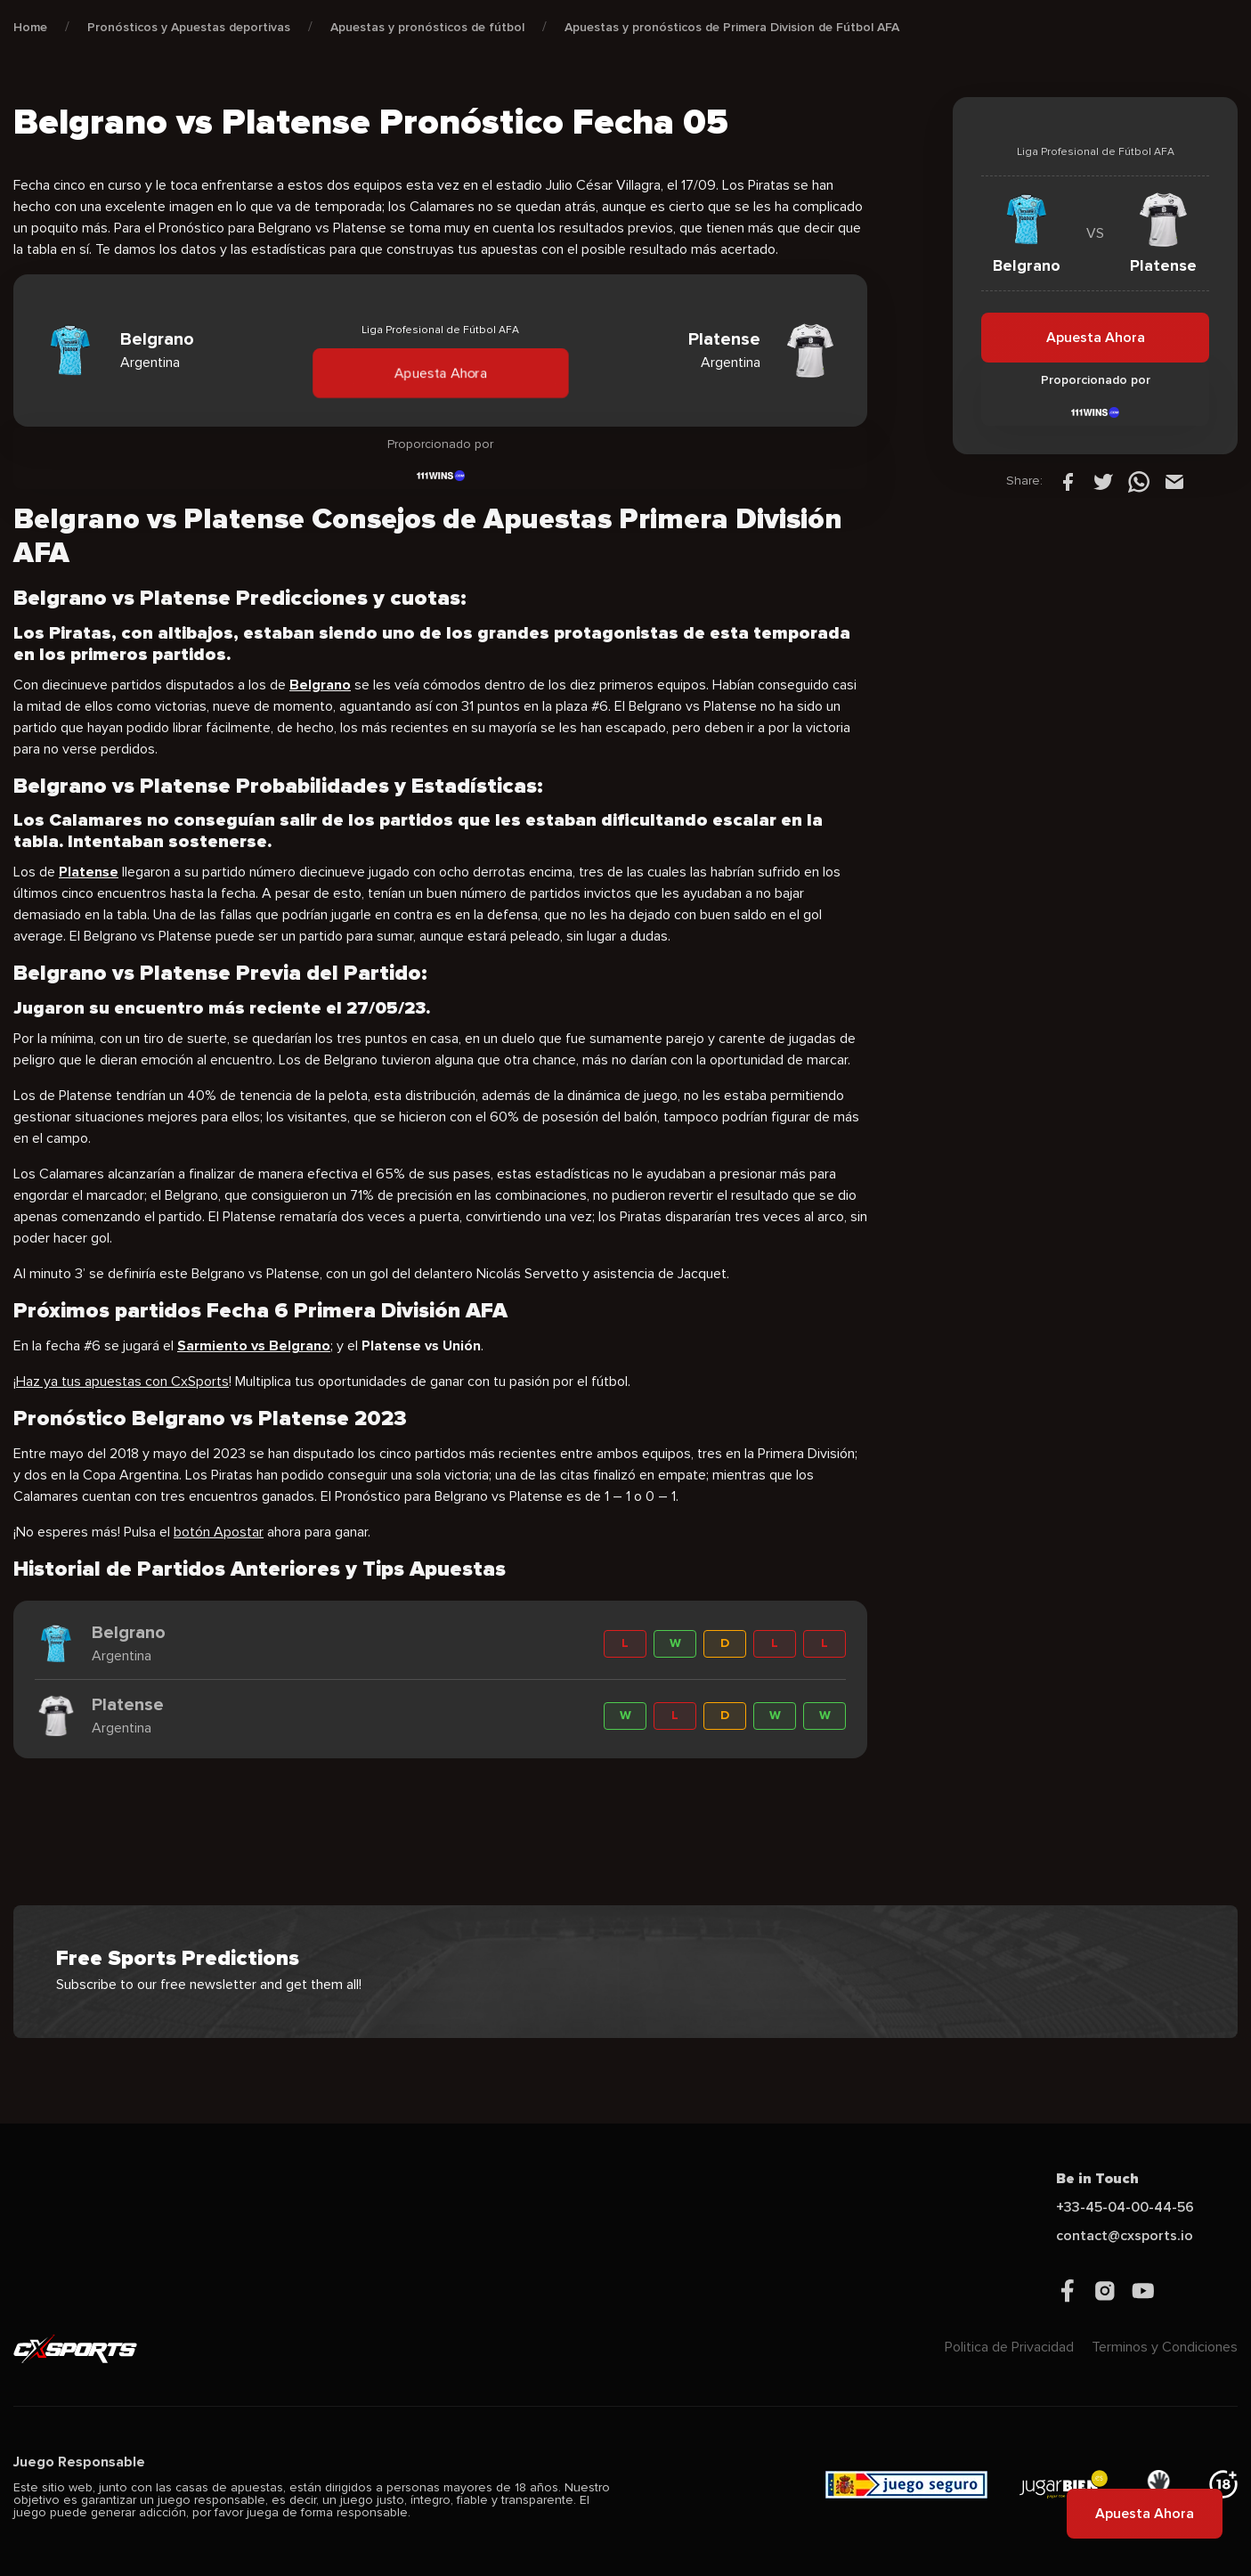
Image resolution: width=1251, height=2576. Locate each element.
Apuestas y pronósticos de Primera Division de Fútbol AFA (732, 27)
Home (30, 27)
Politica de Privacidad (1009, 2347)
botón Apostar (219, 1532)
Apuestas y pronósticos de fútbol (427, 27)
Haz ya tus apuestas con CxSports (122, 1381)
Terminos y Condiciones (1165, 2347)
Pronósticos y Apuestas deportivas (188, 27)
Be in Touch (1097, 2179)
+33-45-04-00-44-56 (1125, 2207)
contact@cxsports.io (1124, 2236)
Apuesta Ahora (440, 372)
